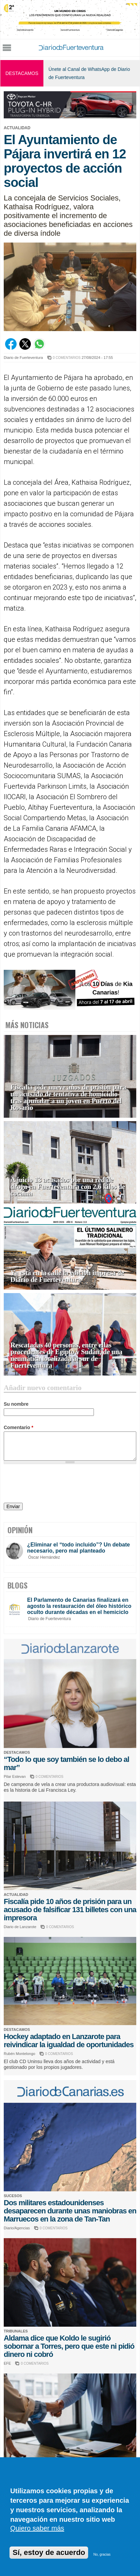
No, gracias (102, 2554)
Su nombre (16, 1404)
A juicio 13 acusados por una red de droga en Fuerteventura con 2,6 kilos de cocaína (68, 1186)
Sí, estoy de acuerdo (49, 2552)
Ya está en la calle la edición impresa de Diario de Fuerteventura (67, 1276)
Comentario (18, 1427)
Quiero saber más (37, 2528)
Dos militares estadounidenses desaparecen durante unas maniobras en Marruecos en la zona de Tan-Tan (70, 2210)
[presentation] (55, 1484)
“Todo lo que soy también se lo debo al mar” (66, 1763)
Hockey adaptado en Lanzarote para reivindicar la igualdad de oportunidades (69, 2040)
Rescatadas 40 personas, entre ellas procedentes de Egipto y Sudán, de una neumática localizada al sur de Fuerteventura (66, 1355)
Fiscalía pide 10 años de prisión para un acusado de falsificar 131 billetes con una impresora (70, 1909)
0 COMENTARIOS (67, 358)
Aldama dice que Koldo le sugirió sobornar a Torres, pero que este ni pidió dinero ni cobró (69, 2346)
